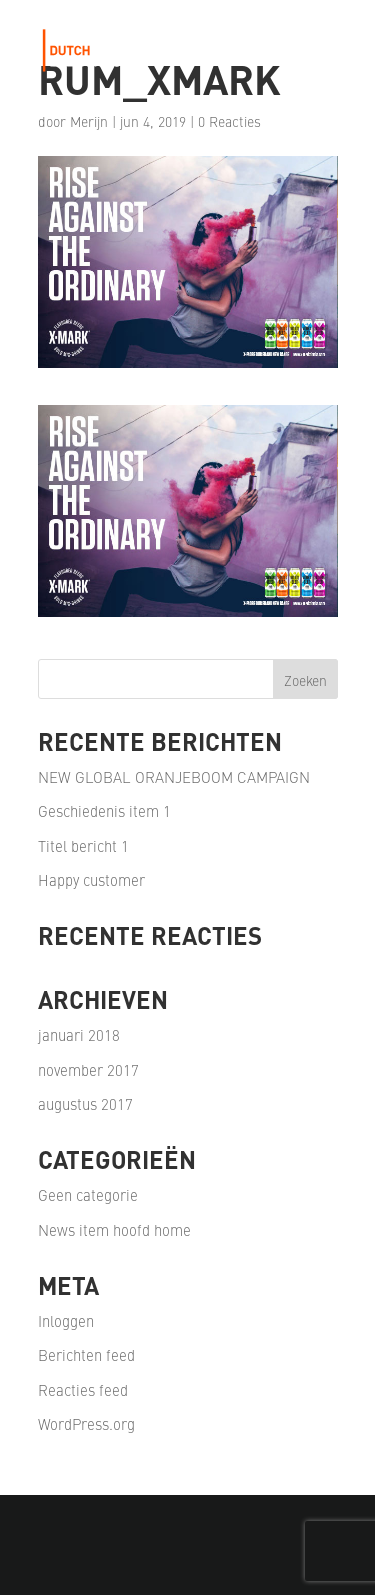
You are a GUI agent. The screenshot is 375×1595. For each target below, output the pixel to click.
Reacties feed (83, 1389)
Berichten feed (86, 1354)
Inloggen (66, 1320)
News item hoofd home (114, 1229)
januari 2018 (79, 1034)
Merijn (89, 121)
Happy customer (91, 879)
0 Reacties (229, 121)
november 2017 (88, 1069)
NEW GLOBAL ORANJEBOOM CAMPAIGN (174, 776)
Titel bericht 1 (83, 845)
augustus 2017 (85, 1103)
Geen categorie (88, 1194)
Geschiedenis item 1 (104, 810)
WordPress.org (86, 1423)
